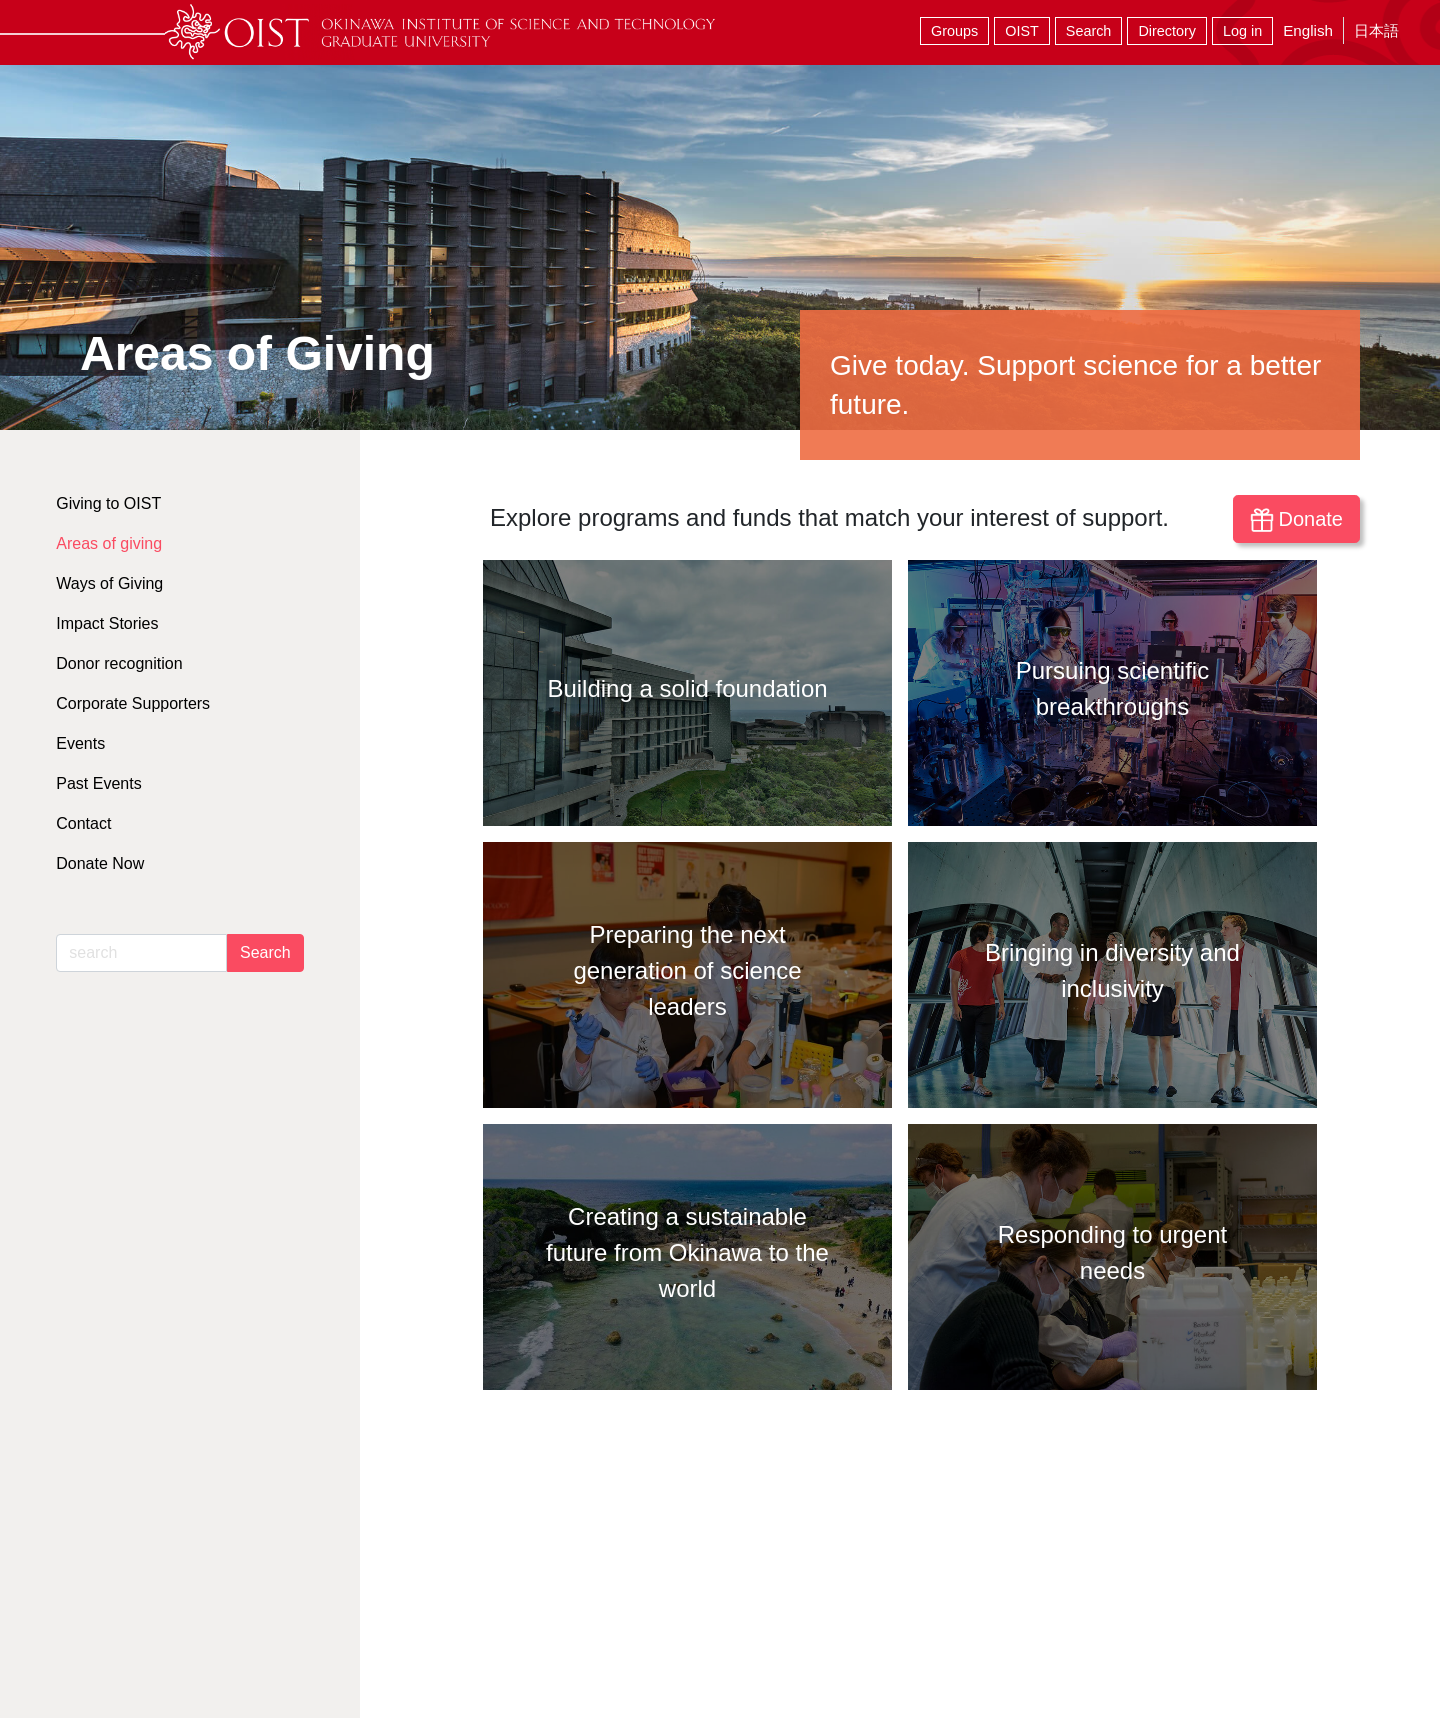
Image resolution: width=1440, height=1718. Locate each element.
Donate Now (100, 863)
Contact (83, 823)
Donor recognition (119, 663)
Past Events (98, 783)
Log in (1242, 31)
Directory (1167, 31)
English (1308, 30)
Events (80, 743)
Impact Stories (107, 623)
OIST (1022, 31)
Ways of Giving (109, 583)
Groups (954, 31)
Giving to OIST (108, 503)
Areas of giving (109, 543)
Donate (1296, 520)
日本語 (1376, 30)
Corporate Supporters (133, 703)
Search (1089, 31)
